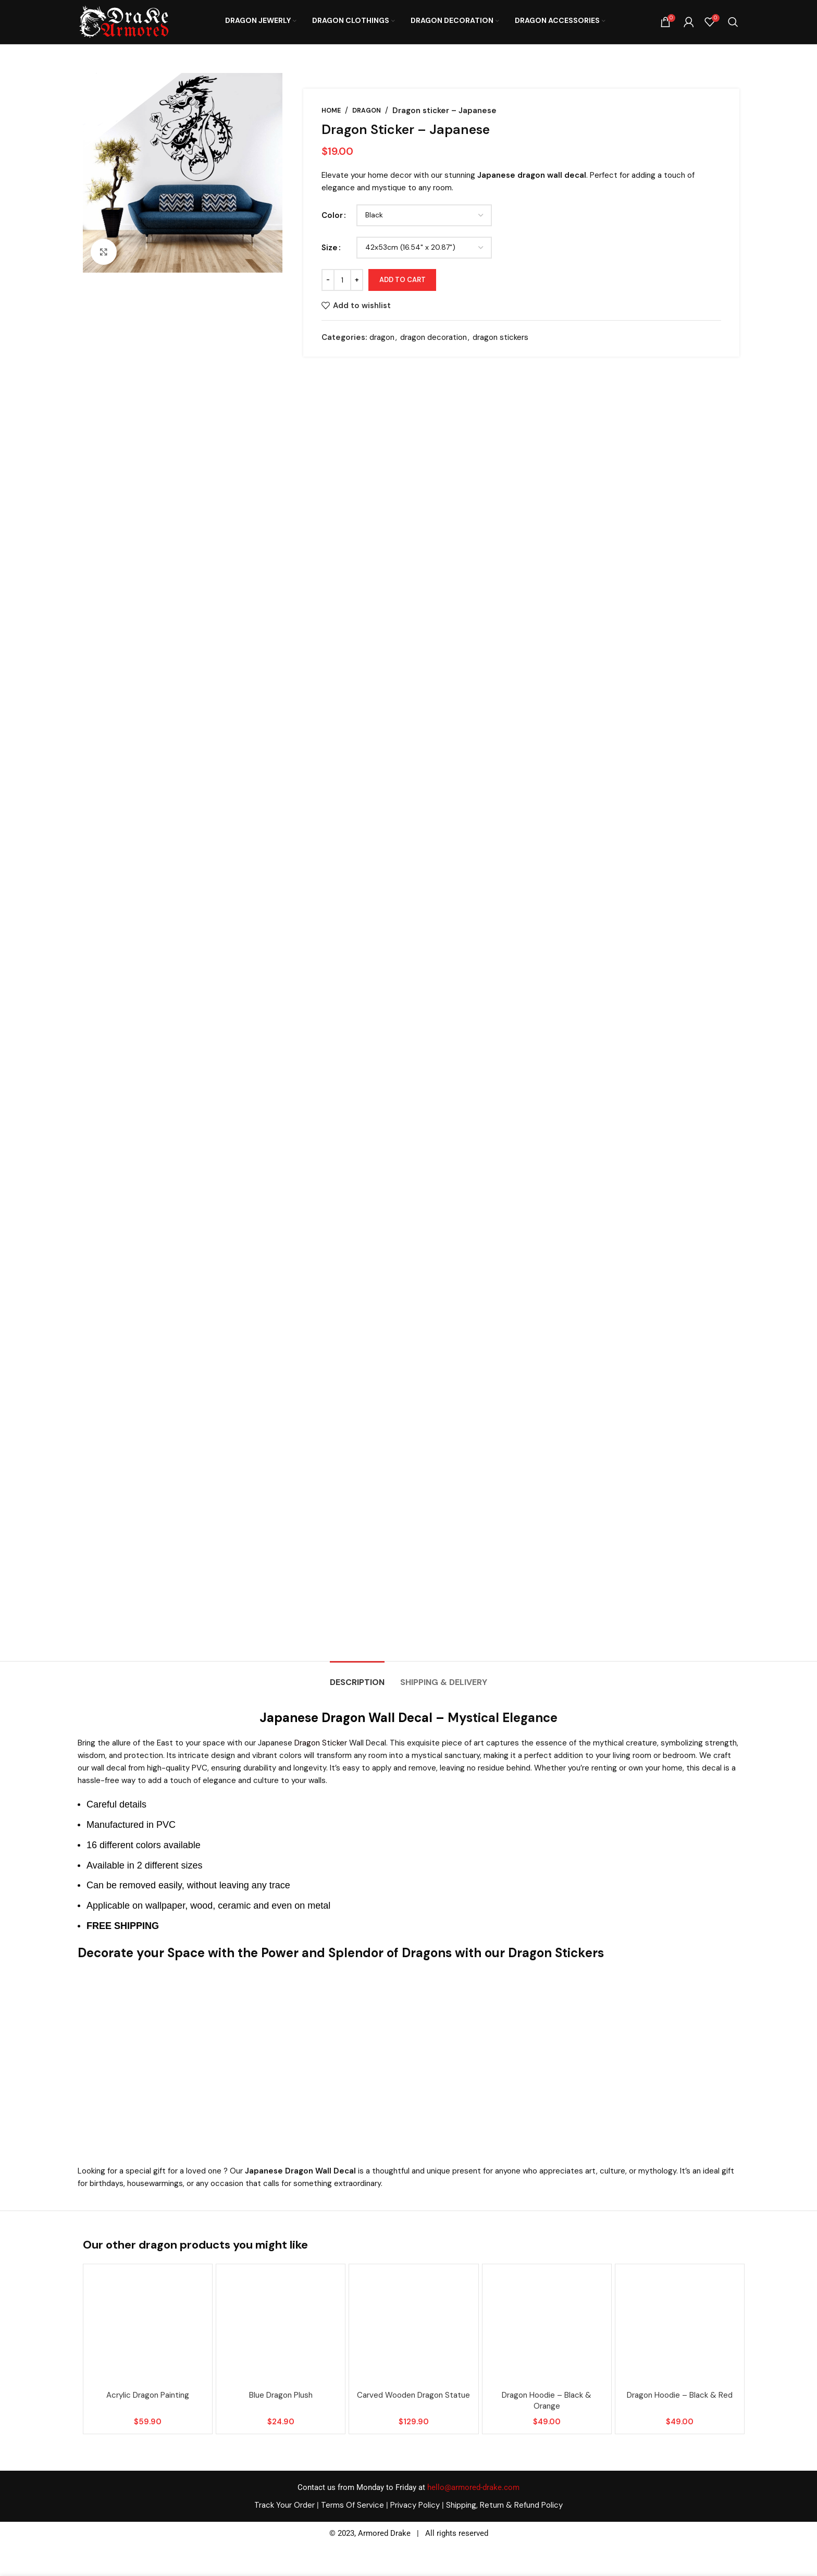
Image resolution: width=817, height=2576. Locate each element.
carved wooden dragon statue (413, 2395)
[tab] (357, 1677)
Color (332, 215)
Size (329, 247)
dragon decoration (433, 337)
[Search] (733, 21)
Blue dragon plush (281, 2395)
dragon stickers (500, 337)
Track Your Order (284, 2505)
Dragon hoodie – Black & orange (546, 2400)
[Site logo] (123, 21)
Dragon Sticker (320, 1743)
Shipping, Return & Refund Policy (504, 2505)
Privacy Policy (415, 2505)
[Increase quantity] (356, 280)
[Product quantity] (342, 280)
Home (331, 110)
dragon (366, 110)
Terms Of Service (352, 2505)
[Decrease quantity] (328, 280)
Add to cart (402, 279)
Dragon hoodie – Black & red (680, 2395)
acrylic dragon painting (147, 2395)
